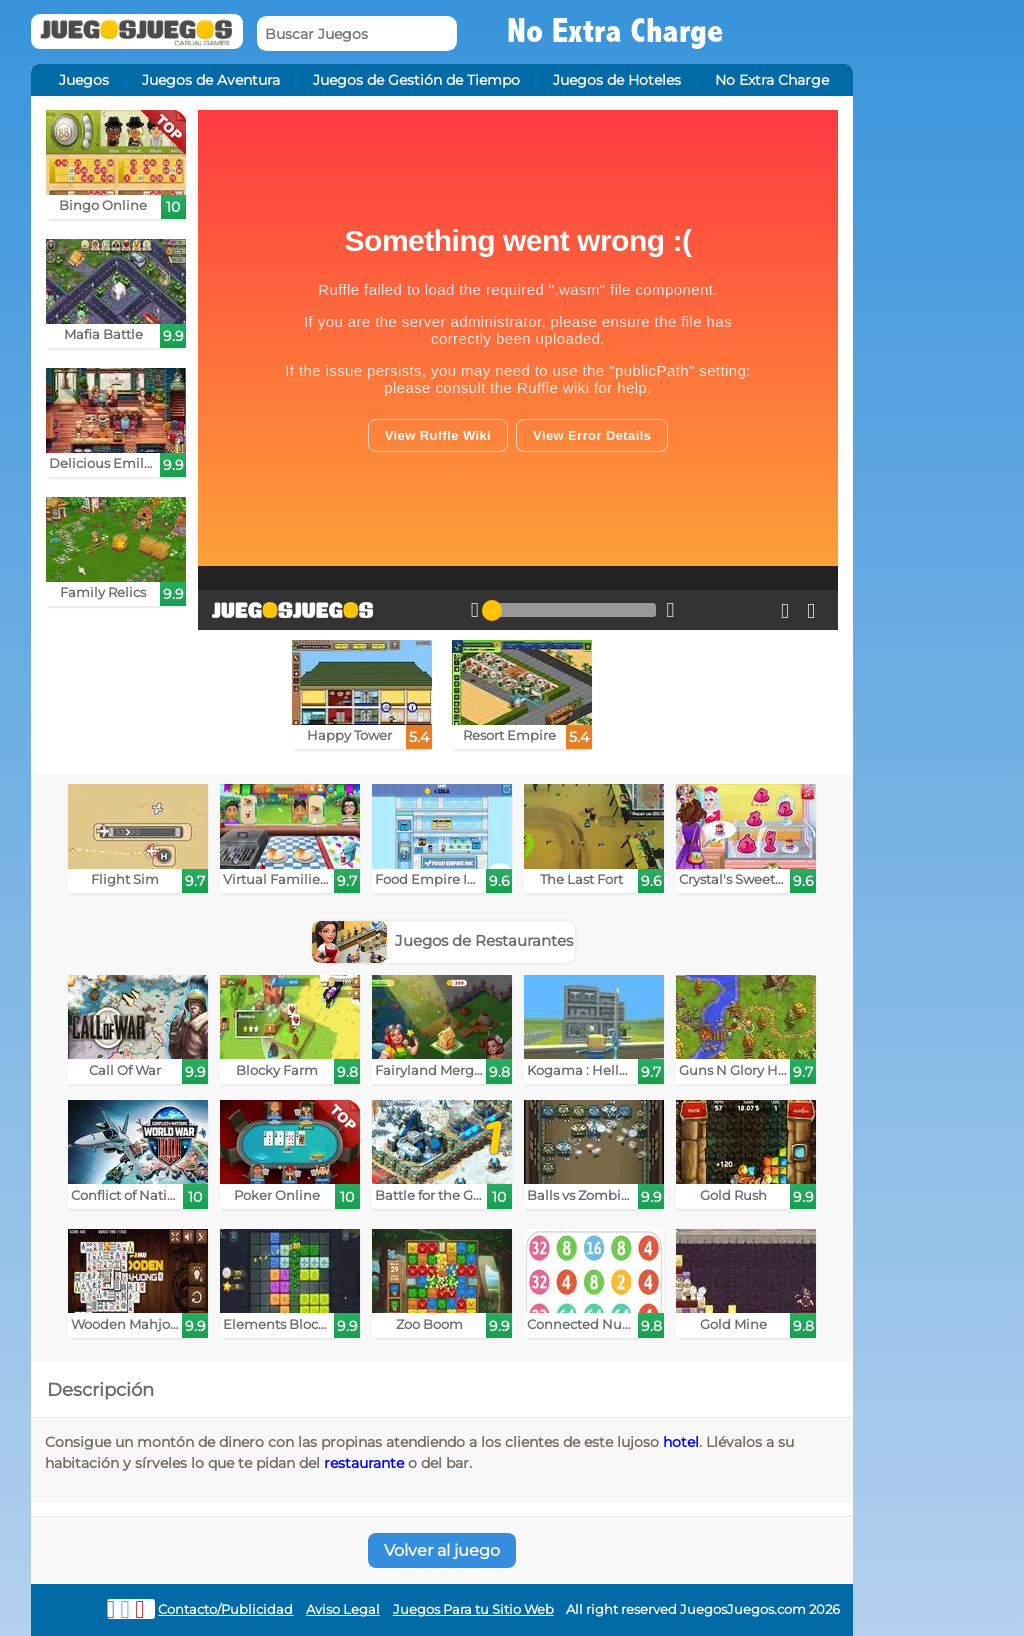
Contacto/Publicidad (225, 1609)
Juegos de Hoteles (617, 80)
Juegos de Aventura (211, 80)
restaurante (364, 1463)
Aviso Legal (343, 1609)
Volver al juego (442, 1550)
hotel (681, 1442)
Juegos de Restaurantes (443, 940)
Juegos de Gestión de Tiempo (416, 80)
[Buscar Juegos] (357, 33)
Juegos (84, 80)
